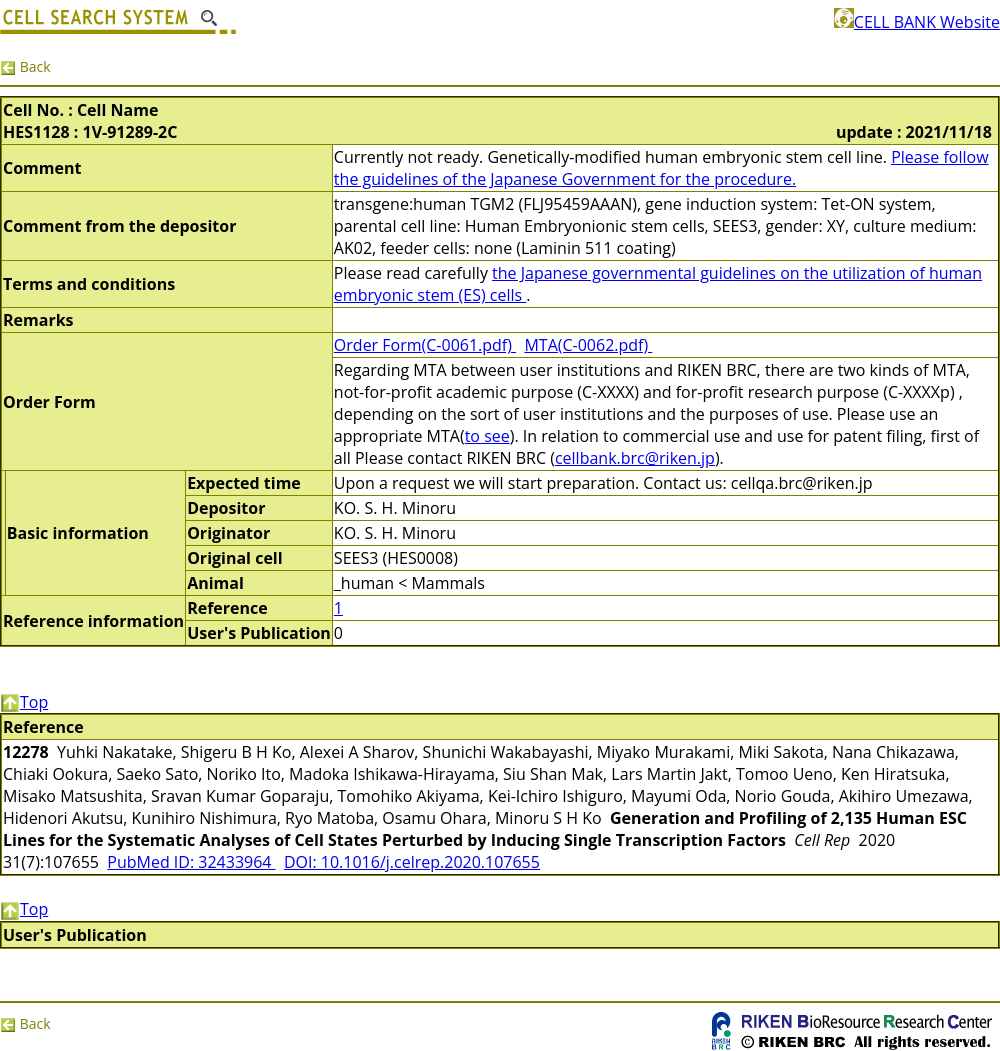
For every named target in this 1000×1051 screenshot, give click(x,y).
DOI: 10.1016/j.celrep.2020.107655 (412, 862)
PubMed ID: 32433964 (191, 862)
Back (25, 66)
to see (487, 436)
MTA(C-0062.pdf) (588, 345)
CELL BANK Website (917, 22)
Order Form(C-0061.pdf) (425, 345)
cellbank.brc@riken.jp (635, 458)
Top (24, 702)
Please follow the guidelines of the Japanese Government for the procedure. (661, 168)
